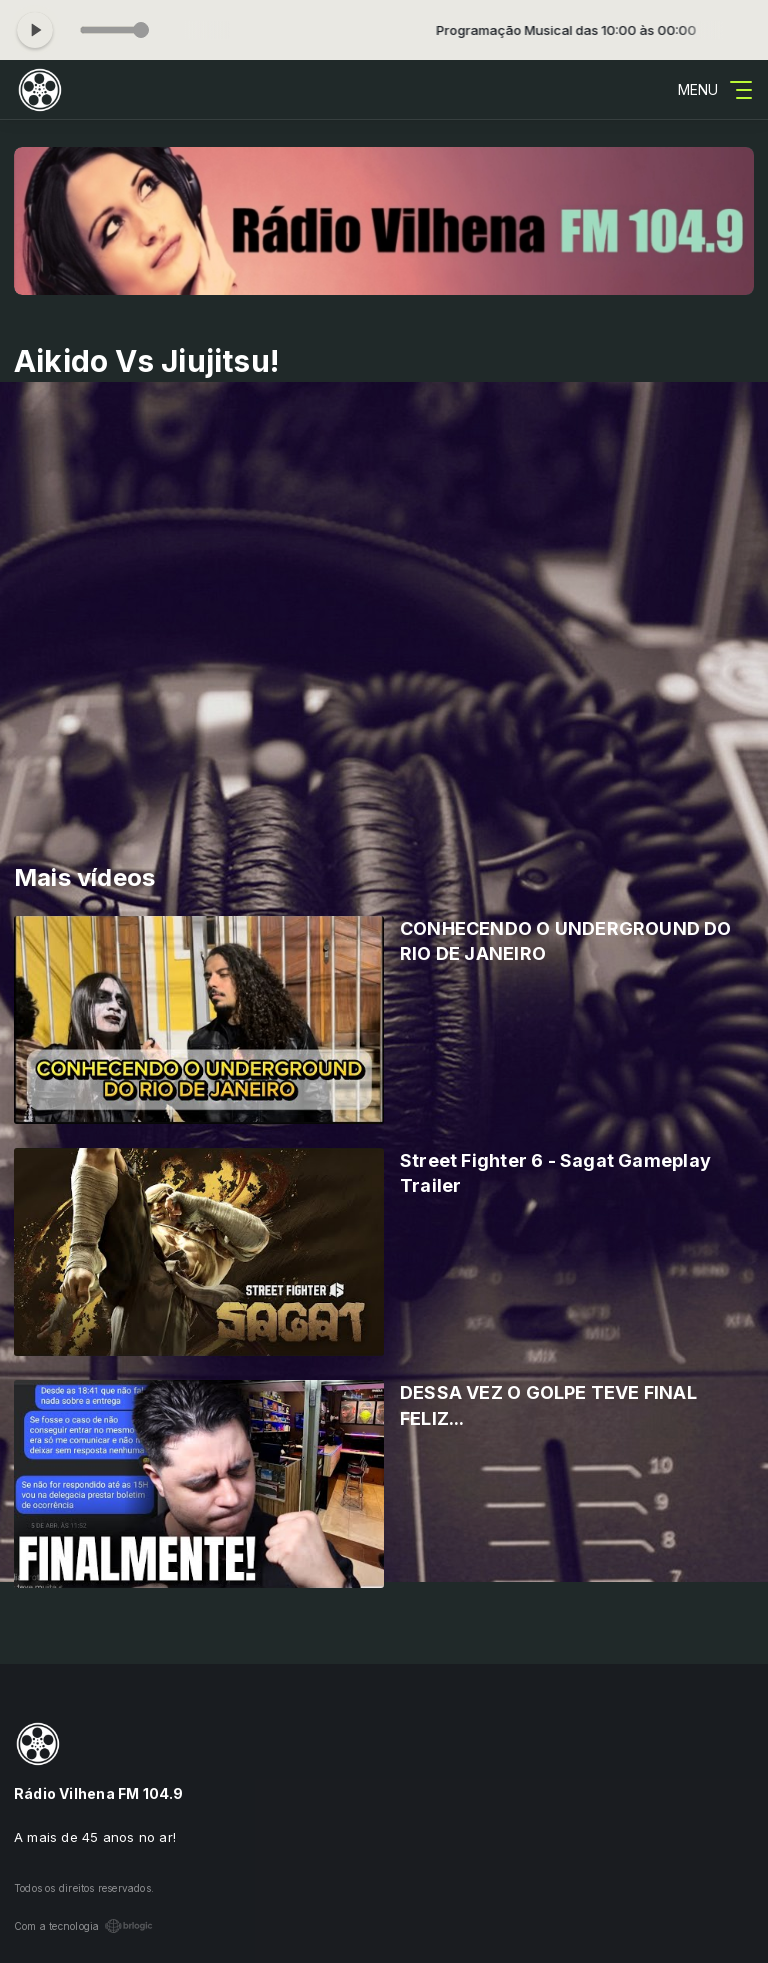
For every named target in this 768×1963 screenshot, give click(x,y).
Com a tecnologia (83, 1926)
